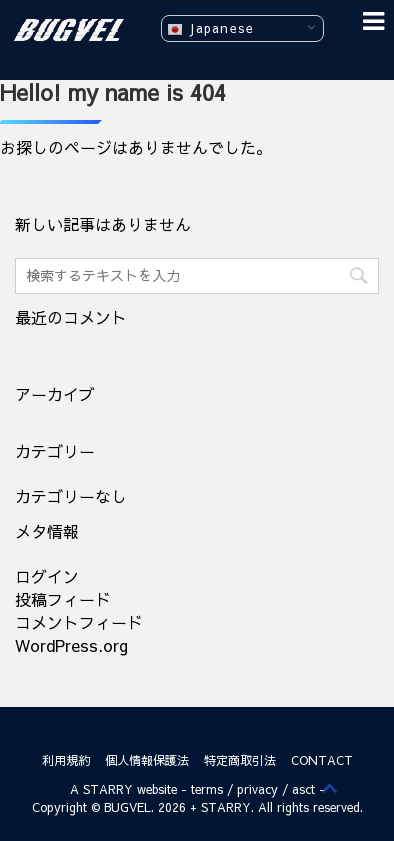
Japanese (210, 28)
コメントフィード (79, 622)
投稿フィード (63, 599)
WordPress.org (71, 645)
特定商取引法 (240, 760)
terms (207, 789)
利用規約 (66, 760)
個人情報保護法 (147, 760)
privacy (257, 789)
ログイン (47, 576)
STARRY (108, 789)
